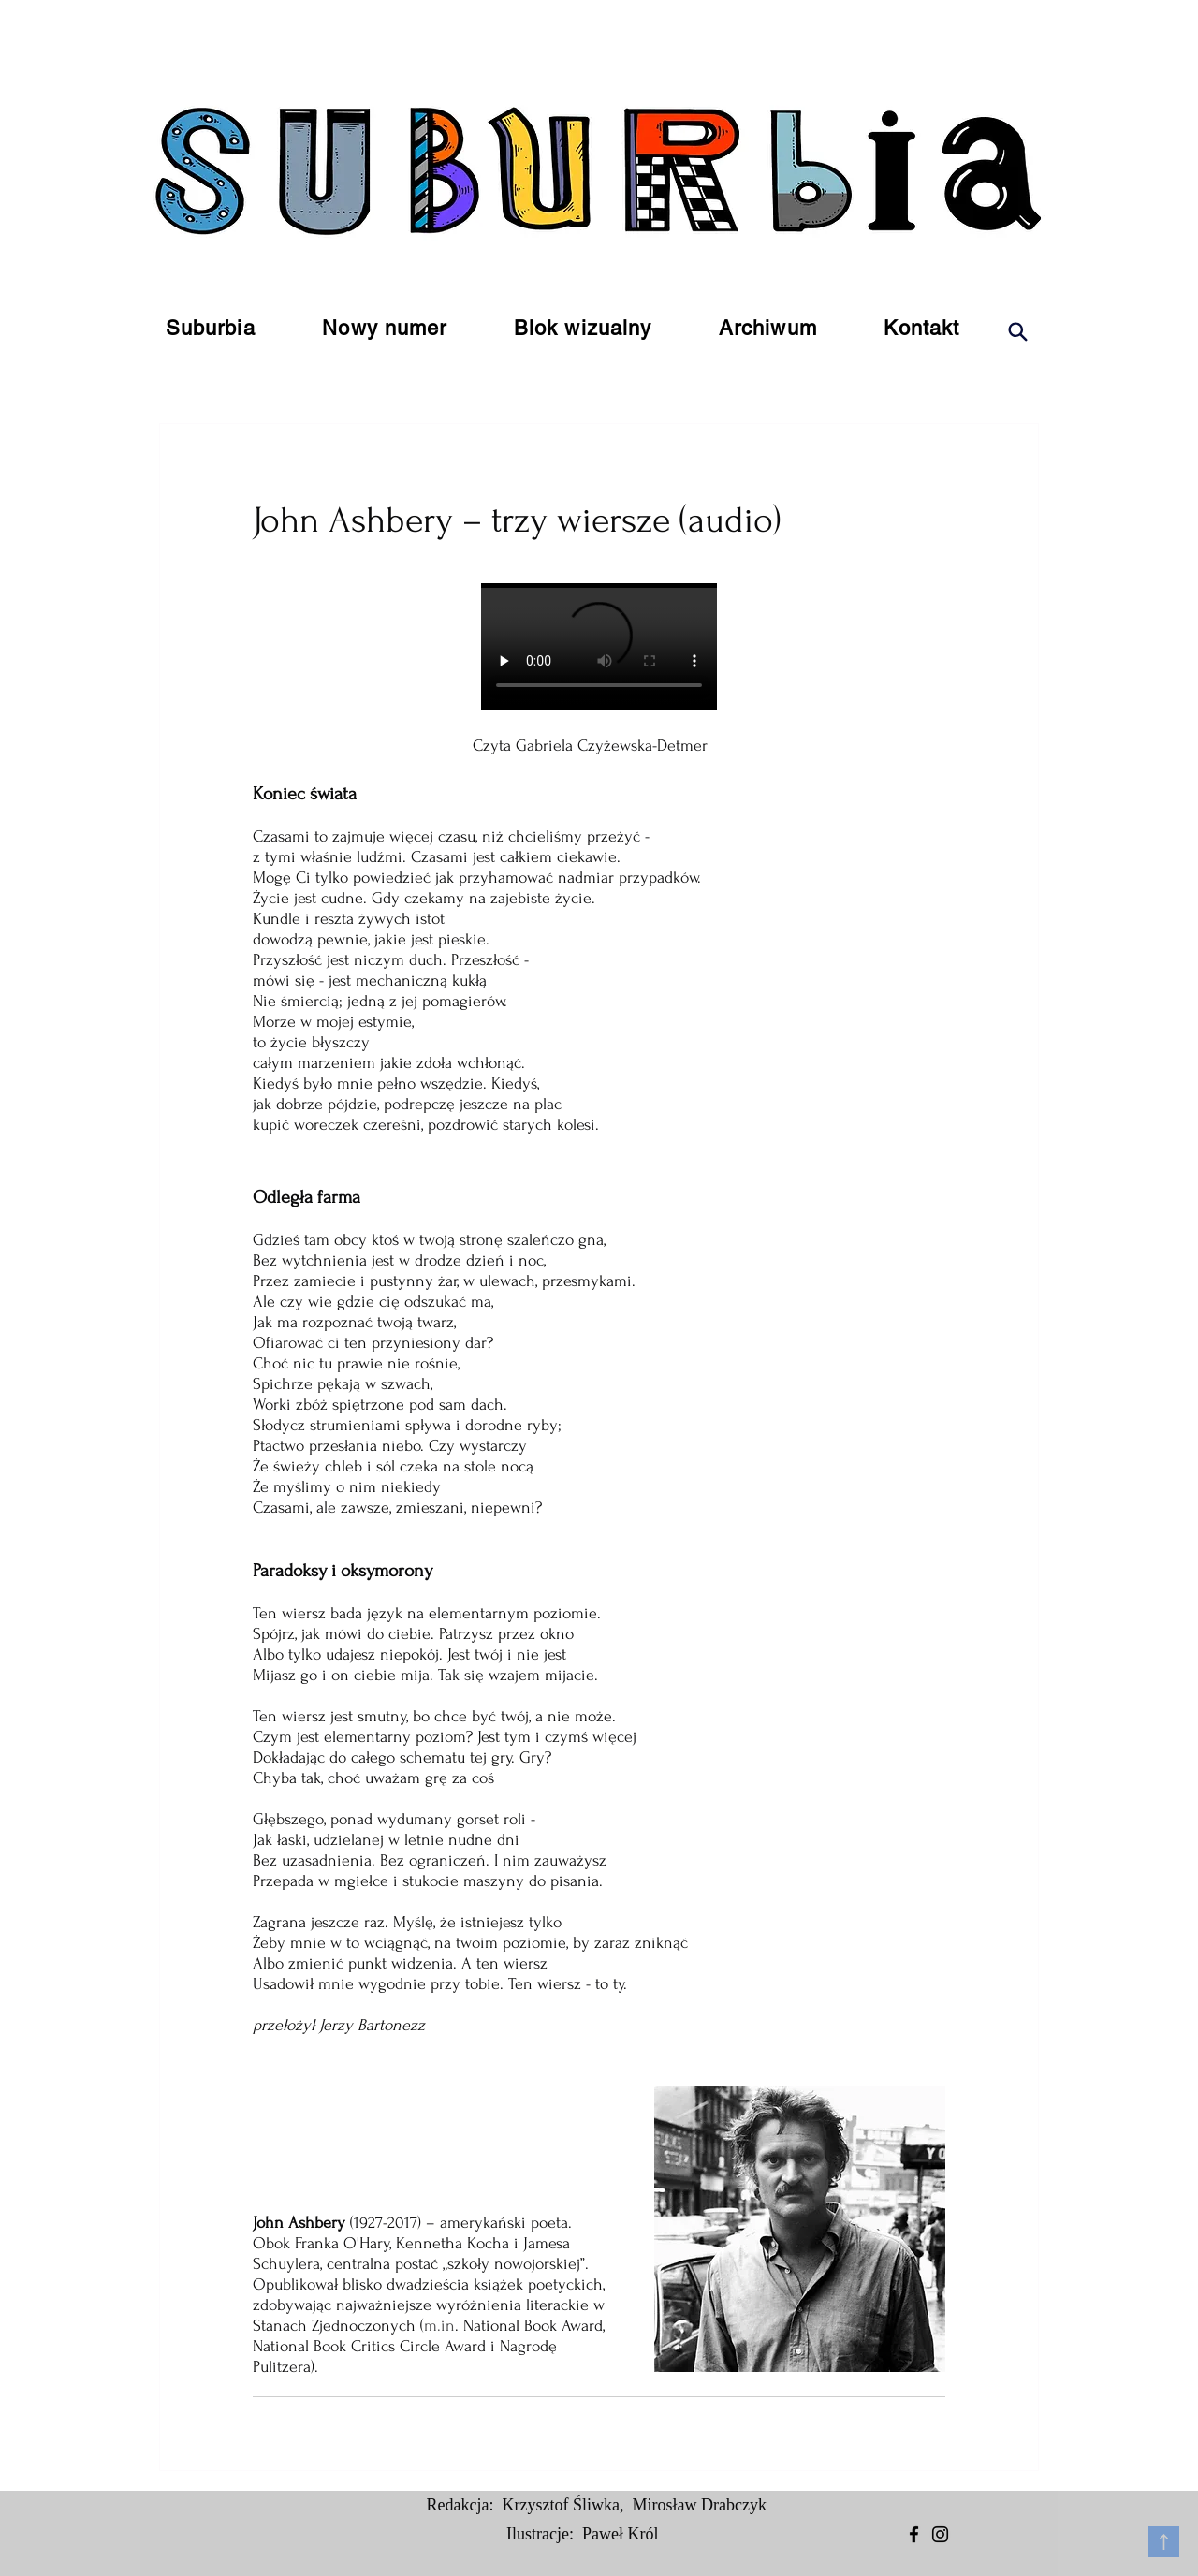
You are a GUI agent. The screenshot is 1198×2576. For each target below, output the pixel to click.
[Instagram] (940, 2534)
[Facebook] (914, 2534)
